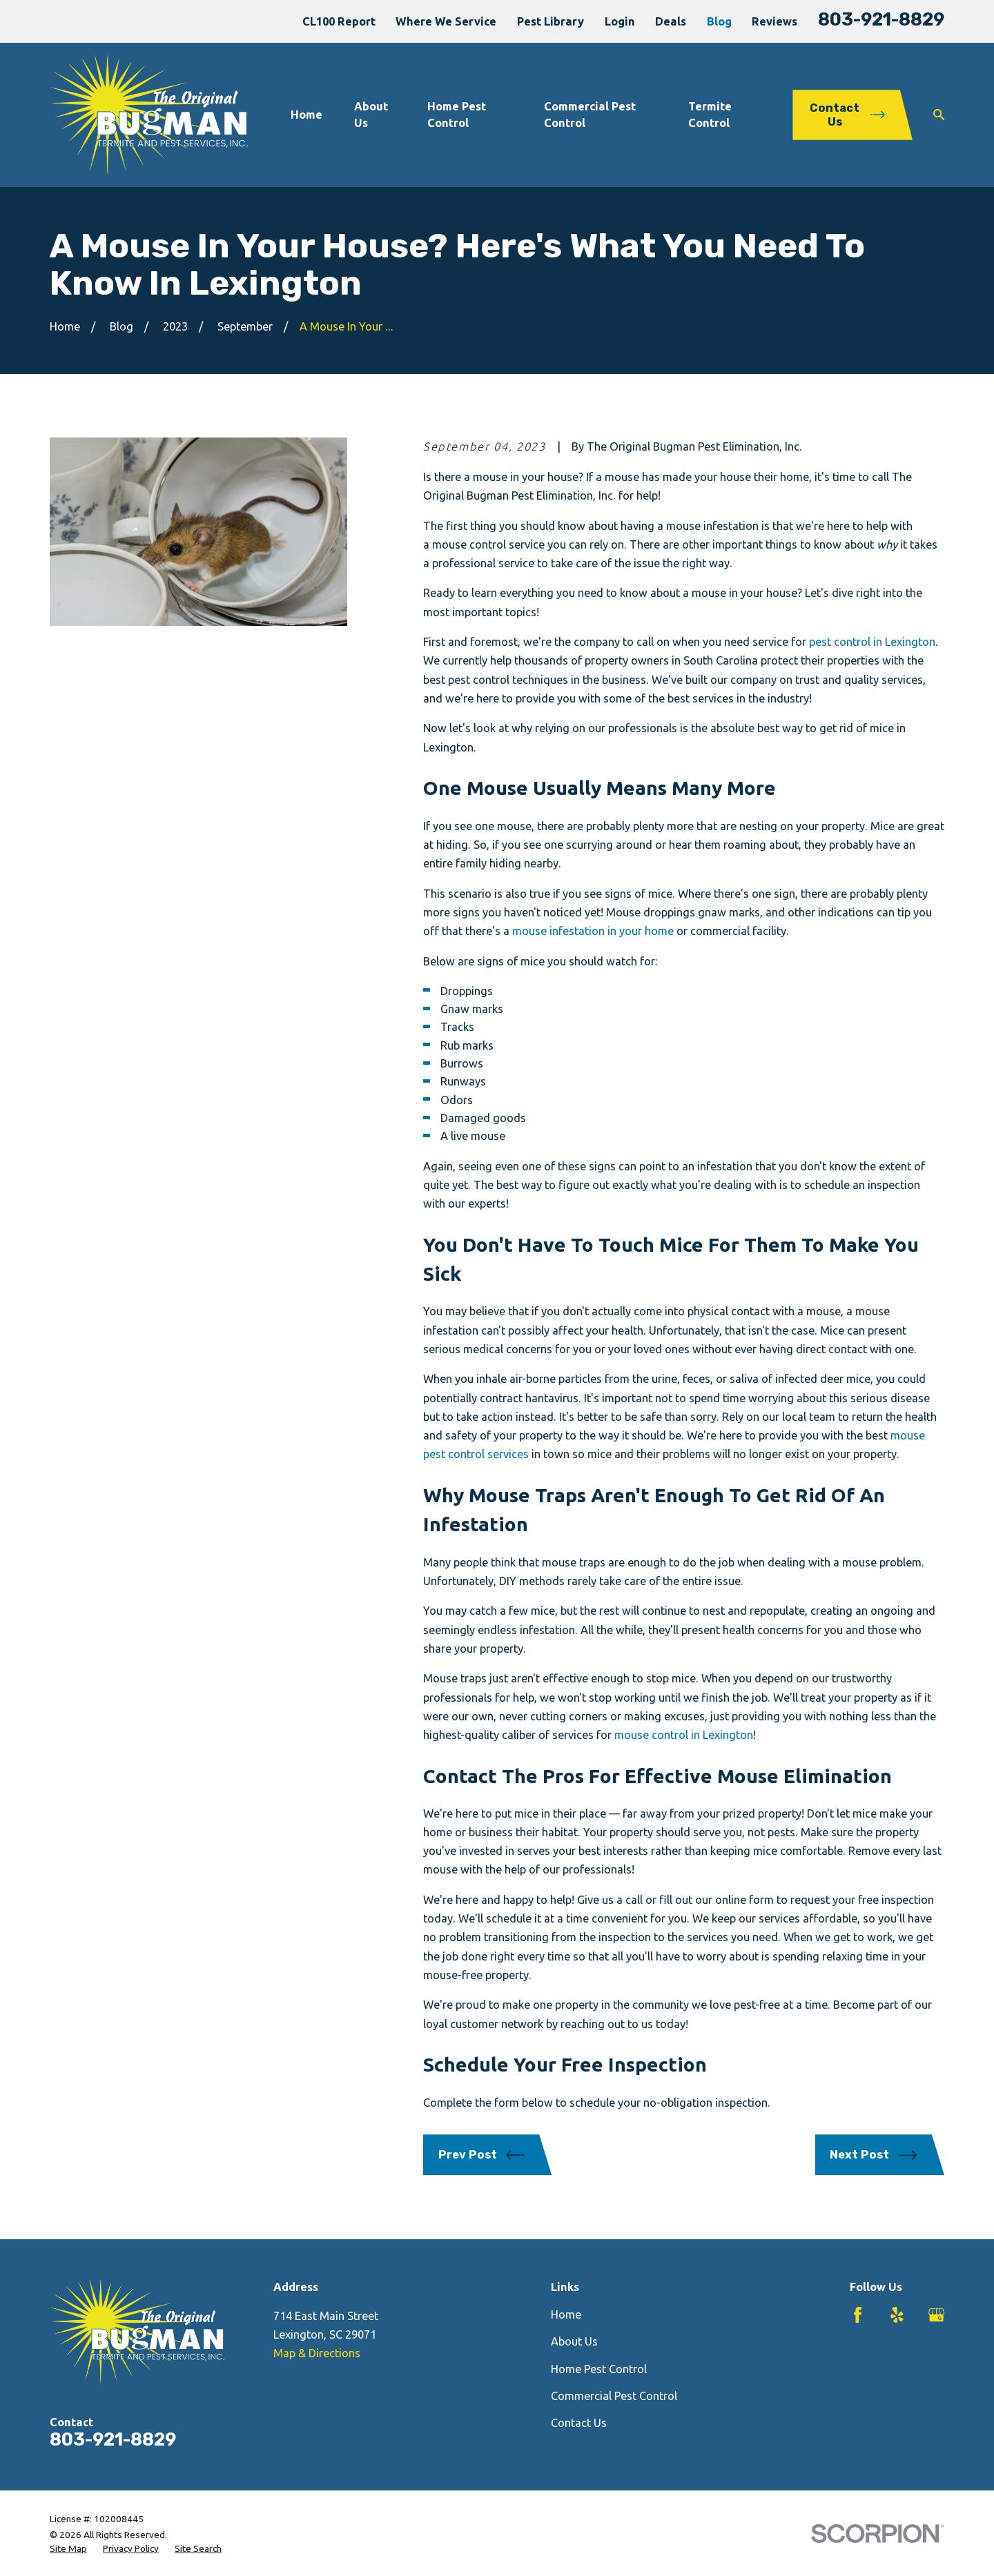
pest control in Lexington (872, 642)
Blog (719, 21)
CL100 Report (339, 21)
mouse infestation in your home (593, 931)
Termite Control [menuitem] (710, 114)
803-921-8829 (881, 19)
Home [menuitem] (306, 114)
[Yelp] (897, 2315)
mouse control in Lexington (683, 1735)
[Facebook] (858, 2315)
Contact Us (579, 2423)
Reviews (774, 21)
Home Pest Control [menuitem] (456, 114)
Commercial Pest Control (614, 2396)
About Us (574, 2341)
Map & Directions (316, 2353)
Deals (670, 21)
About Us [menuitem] (371, 114)
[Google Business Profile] (936, 2315)
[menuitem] (68, 2548)
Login (620, 21)
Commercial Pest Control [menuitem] (590, 114)
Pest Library (550, 21)
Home (566, 2314)
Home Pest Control (599, 2369)
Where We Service (446, 21)
